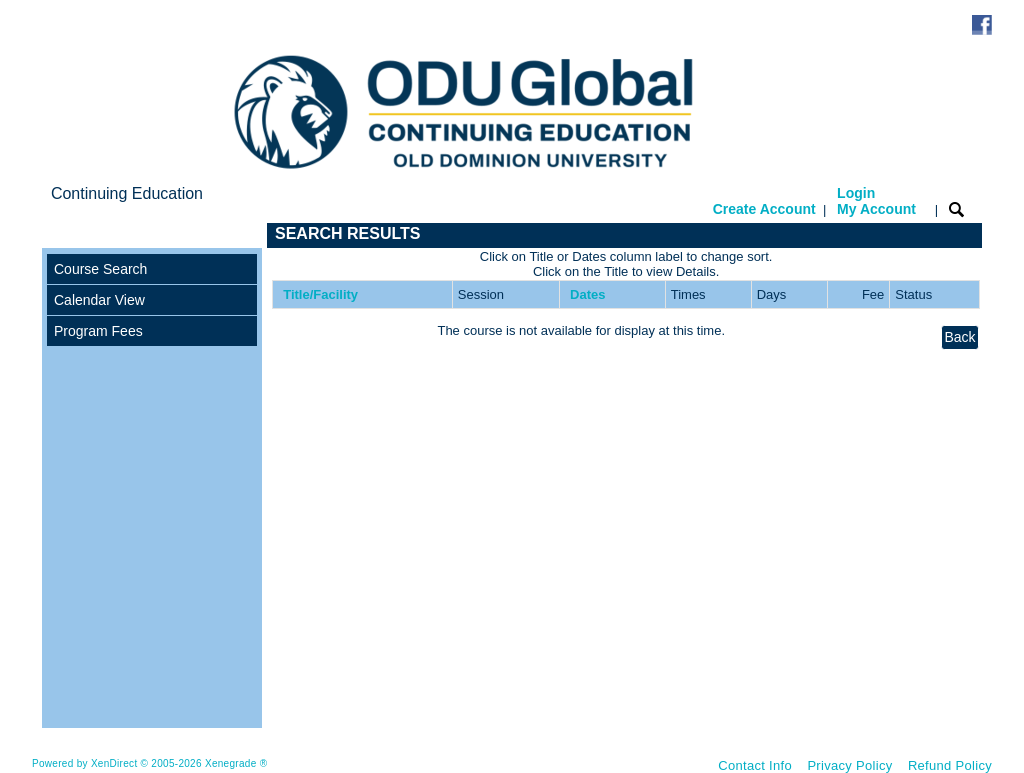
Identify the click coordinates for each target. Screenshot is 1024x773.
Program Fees (98, 331)
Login (876, 201)
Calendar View (99, 300)
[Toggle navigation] (61, 235)
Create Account (764, 209)
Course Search (100, 269)
